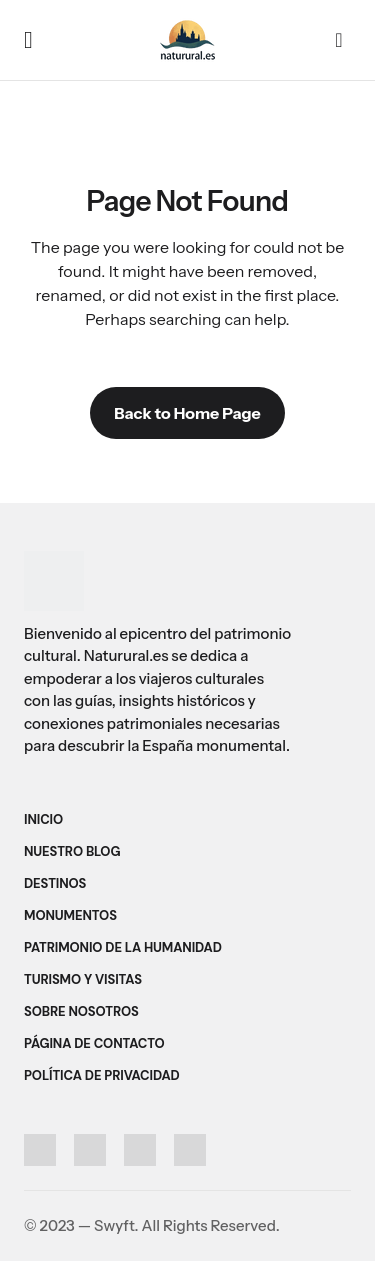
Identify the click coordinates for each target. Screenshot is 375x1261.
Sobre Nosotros (81, 1011)
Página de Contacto (94, 1043)
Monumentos (70, 915)
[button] (28, 40)
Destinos (55, 883)
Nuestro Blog (72, 851)
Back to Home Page (187, 413)
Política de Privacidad (102, 1075)
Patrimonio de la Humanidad (123, 947)
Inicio (43, 819)
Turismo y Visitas (83, 979)
